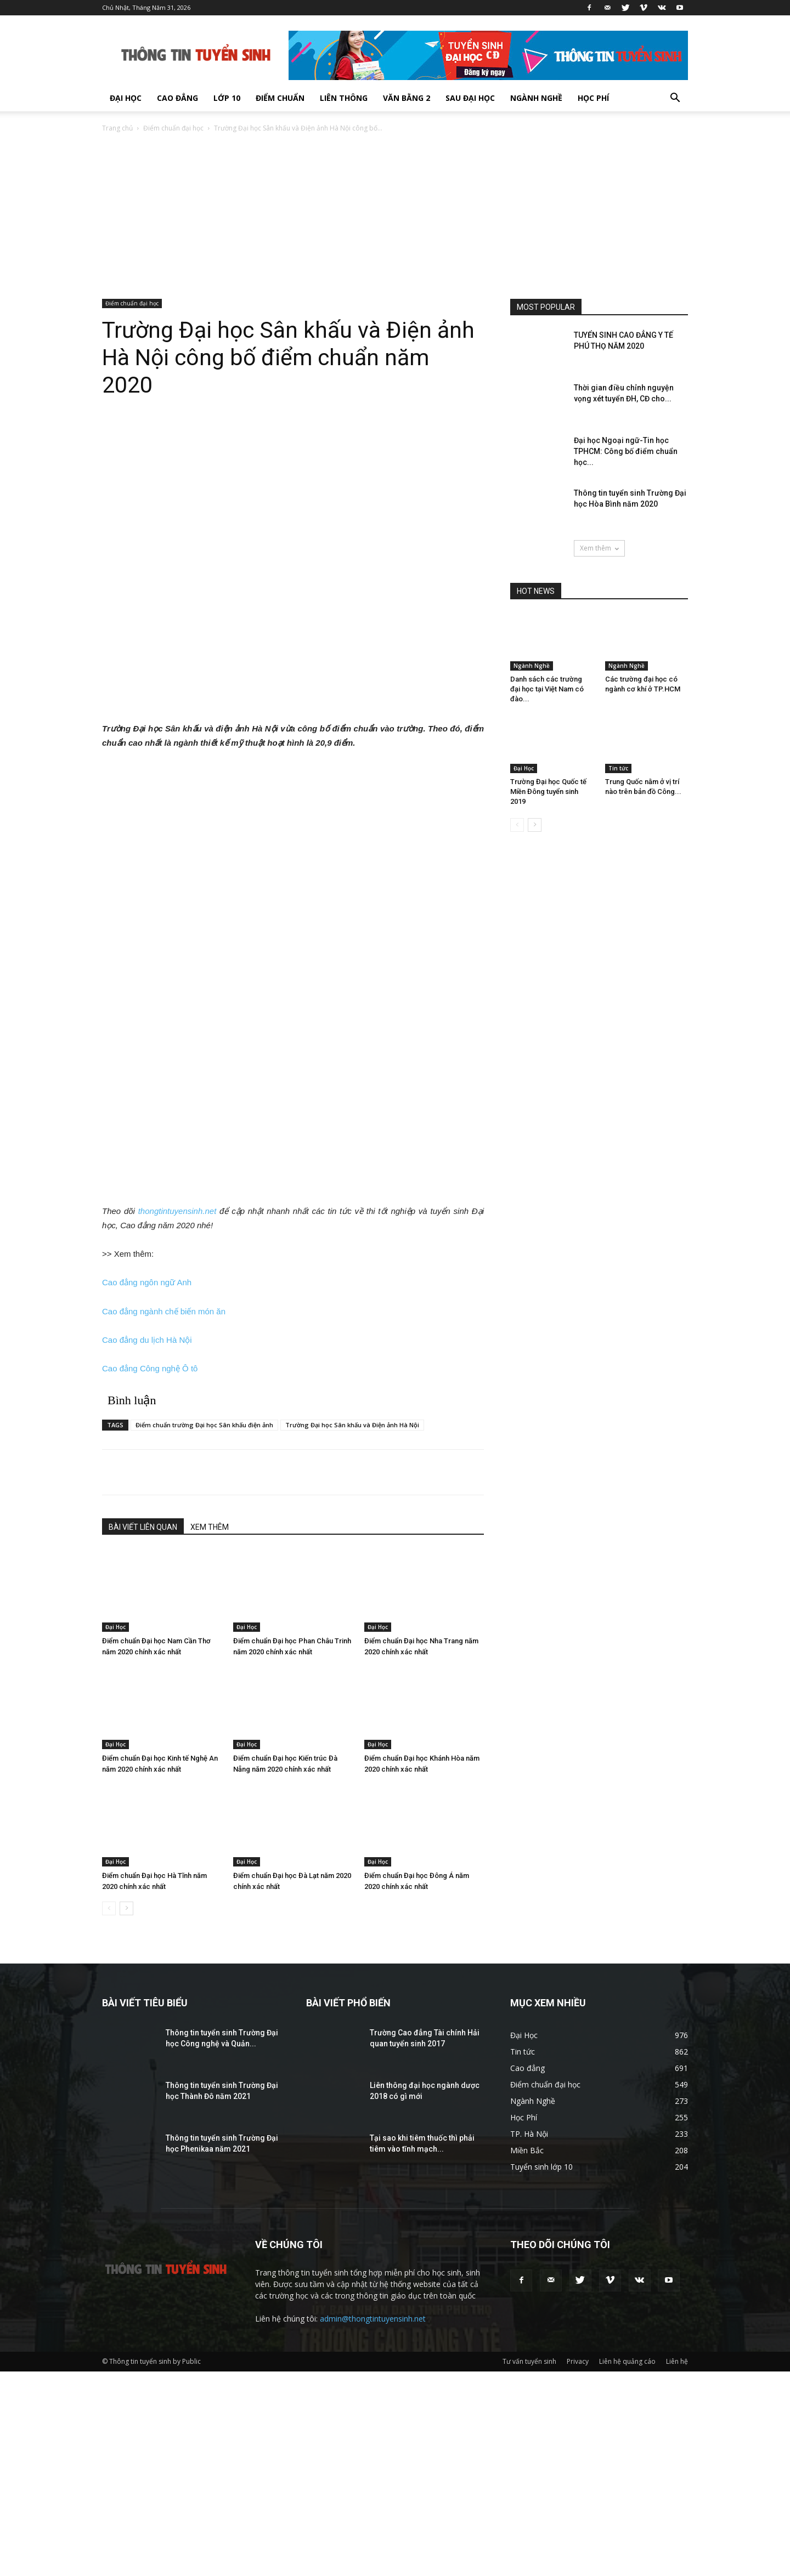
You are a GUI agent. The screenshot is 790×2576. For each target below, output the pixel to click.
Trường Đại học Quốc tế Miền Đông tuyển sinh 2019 (548, 791)
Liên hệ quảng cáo (627, 2361)
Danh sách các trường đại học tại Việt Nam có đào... (547, 689)
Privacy (578, 2361)
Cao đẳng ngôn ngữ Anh (146, 1282)
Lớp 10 (226, 98)
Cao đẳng (177, 98)
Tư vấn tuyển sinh (529, 2361)
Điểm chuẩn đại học (173, 128)
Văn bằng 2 (406, 98)
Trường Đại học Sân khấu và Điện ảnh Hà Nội (352, 1425)
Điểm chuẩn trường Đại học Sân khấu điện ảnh (204, 1425)
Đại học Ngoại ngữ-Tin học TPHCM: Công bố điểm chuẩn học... (626, 451)
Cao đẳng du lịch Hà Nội (147, 1339)
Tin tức (618, 768)
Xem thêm (599, 548)
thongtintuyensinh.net (177, 1211)
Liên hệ (677, 2361)
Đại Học (126, 98)
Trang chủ (117, 128)
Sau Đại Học (470, 98)
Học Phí (593, 98)
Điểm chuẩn (280, 98)
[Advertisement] (395, 216)
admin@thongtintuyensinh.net (373, 2318)
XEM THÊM (209, 1527)
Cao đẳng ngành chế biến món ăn (163, 1311)
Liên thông (344, 98)
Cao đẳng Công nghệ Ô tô (150, 1368)
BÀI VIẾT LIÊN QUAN (143, 1527)
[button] (675, 99)
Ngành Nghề (536, 98)
